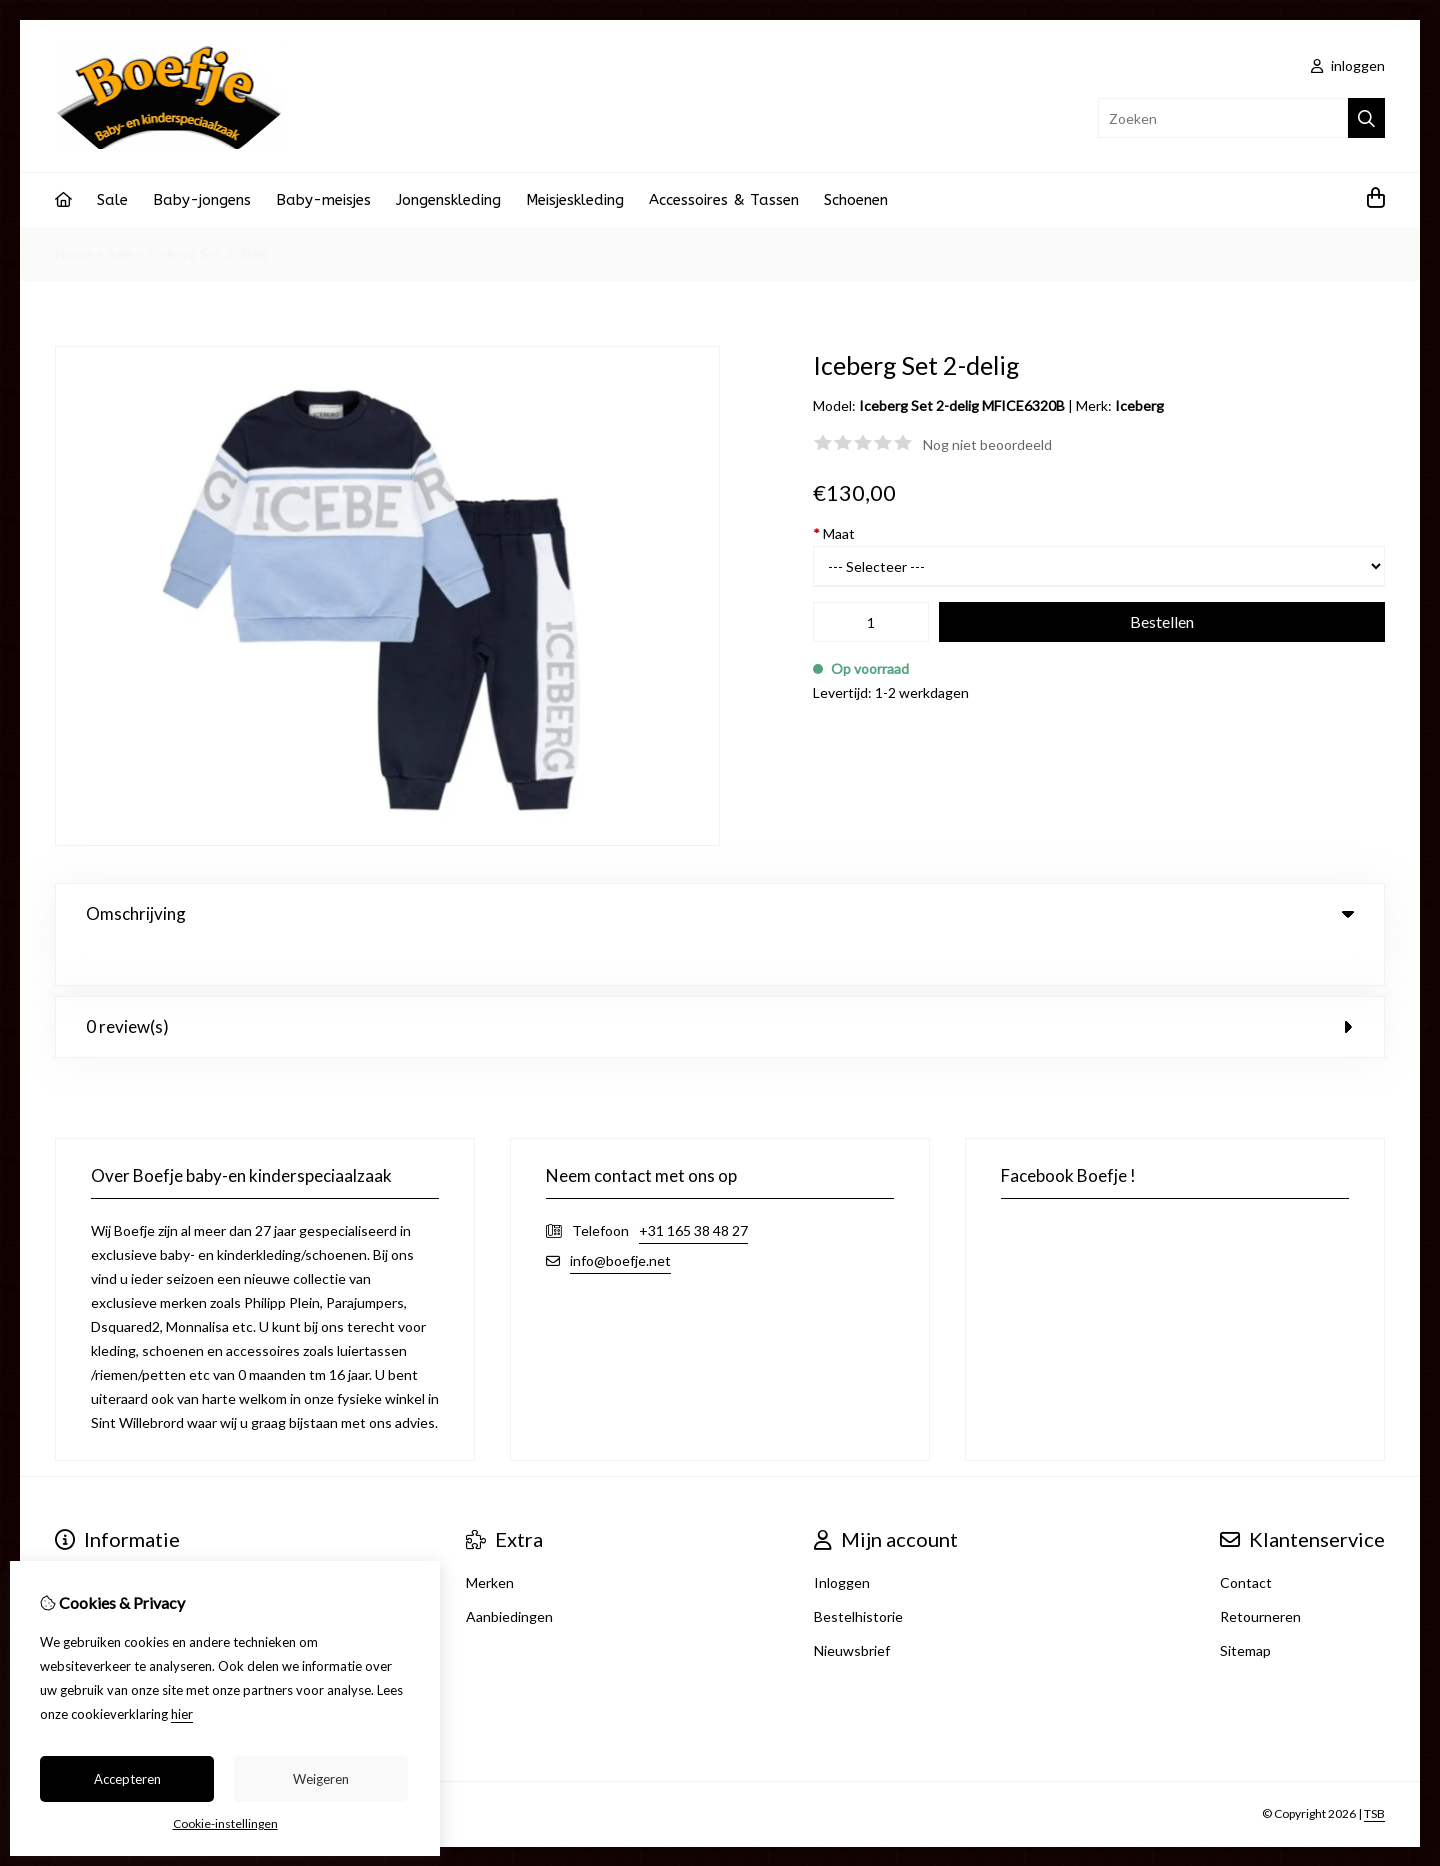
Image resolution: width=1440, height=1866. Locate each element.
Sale (112, 200)
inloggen (1348, 65)
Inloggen (842, 1541)
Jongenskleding (448, 200)
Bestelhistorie (858, 1575)
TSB (1374, 1773)
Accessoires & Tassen (724, 200)
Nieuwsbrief (852, 1609)
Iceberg (1139, 405)
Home (73, 253)
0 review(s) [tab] (720, 985)
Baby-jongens (202, 200)
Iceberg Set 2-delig (208, 253)
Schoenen (856, 200)
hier (182, 1714)
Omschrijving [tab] (720, 913)
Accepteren (127, 1779)
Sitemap (1245, 1609)
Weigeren (321, 1779)
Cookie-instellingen (225, 1823)
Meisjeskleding (575, 200)
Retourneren (1260, 1575)
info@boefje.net (620, 1219)
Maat (834, 533)
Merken (490, 1541)
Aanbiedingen (509, 1575)
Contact (1246, 1541)
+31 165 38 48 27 (693, 1189)
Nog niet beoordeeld (987, 444)
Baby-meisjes (323, 200)
